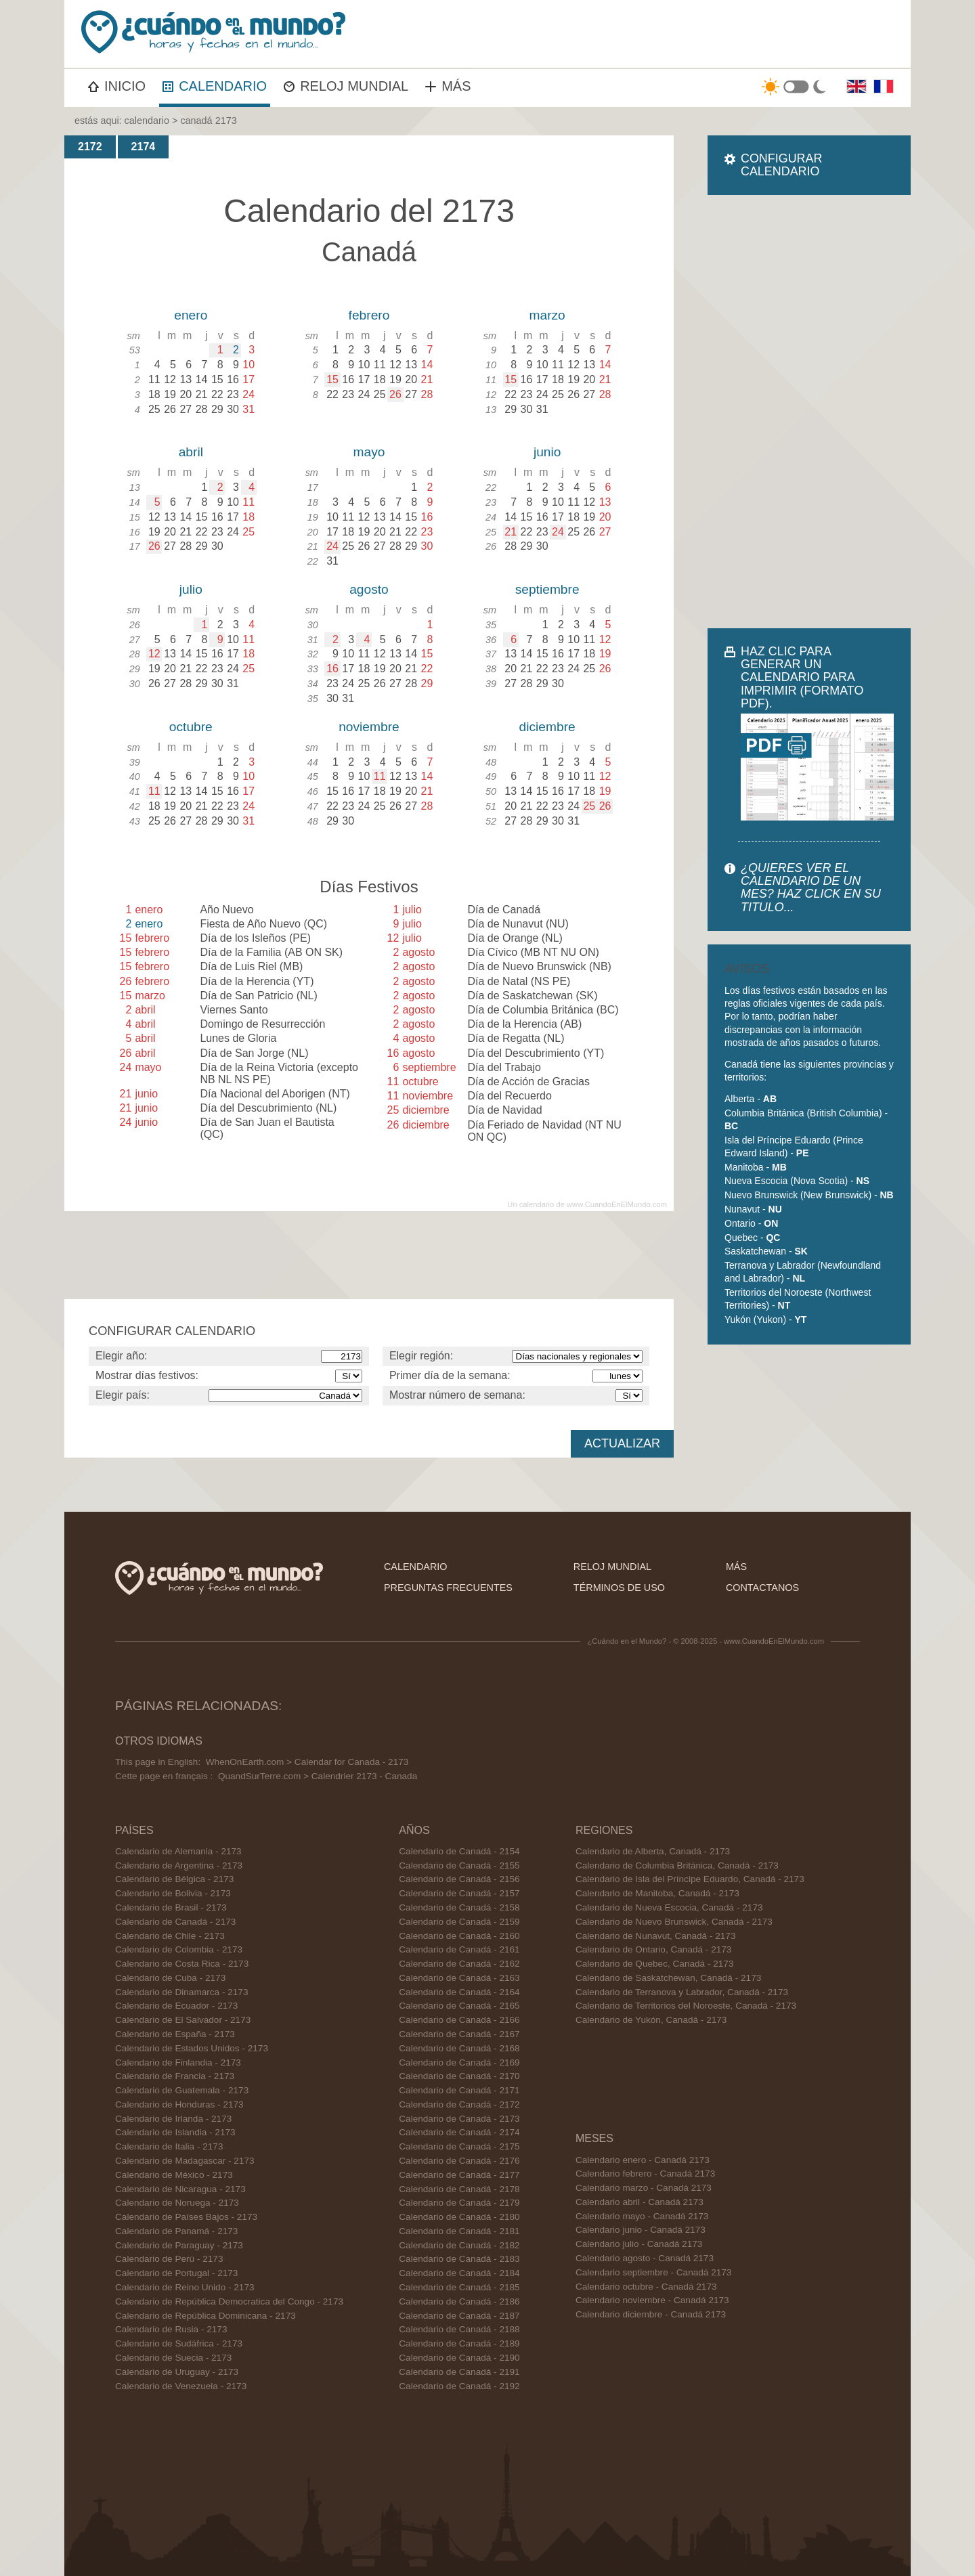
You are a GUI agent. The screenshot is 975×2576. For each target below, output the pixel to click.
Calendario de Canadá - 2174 (459, 2132)
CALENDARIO (214, 86)
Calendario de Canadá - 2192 (459, 2386)
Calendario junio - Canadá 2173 (641, 2230)
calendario (147, 120)
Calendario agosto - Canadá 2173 (645, 2258)
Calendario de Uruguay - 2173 (176, 2372)
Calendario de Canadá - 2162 (459, 1964)
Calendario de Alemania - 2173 (178, 1851)
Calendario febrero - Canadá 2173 (645, 2173)
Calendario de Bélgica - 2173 (174, 1879)
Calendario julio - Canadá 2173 (639, 2244)
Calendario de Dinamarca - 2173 (181, 1992)
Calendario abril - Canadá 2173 (639, 2202)
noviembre (369, 727)
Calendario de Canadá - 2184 (459, 2273)
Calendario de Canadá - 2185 (459, 2287)
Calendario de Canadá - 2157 (459, 1893)
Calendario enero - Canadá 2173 (643, 2160)
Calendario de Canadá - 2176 (459, 2161)
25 (589, 806)
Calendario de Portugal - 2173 (176, 2273)
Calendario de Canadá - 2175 (459, 2146)
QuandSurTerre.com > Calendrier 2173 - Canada (317, 1776)
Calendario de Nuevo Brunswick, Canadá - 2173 (674, 1922)
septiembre (547, 589)
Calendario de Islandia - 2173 (175, 2132)
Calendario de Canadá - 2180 (459, 2217)
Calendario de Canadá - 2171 (459, 2090)
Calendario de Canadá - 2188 (459, 2329)
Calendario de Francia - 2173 (174, 2076)
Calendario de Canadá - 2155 (459, 1865)
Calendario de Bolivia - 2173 (173, 1893)
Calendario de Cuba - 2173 (170, 1978)
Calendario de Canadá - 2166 (459, 2020)
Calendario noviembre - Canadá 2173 (652, 2300)
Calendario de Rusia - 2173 (171, 2329)
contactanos (762, 1587)
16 (332, 668)
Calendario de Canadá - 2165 (459, 2006)
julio (190, 589)
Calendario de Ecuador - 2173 (176, 2006)
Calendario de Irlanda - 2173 (173, 2119)
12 (154, 653)
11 (154, 791)
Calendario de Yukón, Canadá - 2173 (651, 2020)
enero (190, 315)
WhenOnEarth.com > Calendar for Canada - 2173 (307, 1762)
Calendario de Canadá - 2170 (459, 2076)
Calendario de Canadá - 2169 (459, 2062)
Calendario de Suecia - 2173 (173, 2358)
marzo (547, 315)
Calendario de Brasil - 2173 (171, 1907)
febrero (369, 315)
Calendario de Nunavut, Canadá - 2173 (656, 1936)
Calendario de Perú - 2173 (169, 2259)
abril (191, 452)
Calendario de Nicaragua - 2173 (180, 2189)
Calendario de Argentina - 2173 (178, 1865)
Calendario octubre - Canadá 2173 (646, 2287)
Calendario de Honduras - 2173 (179, 2104)
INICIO (117, 86)
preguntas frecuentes (448, 1587)
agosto (369, 589)
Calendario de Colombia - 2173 (178, 1949)
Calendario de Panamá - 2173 (176, 2231)
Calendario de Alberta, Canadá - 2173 (653, 1851)
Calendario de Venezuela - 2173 (180, 2386)
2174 (143, 146)
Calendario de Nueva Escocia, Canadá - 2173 (669, 1907)
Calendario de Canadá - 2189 (459, 2343)
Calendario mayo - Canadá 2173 (642, 2216)
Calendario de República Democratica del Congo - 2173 (229, 2301)
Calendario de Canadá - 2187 (459, 2316)
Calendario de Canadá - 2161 (459, 1949)
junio (547, 452)
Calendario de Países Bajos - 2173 (186, 2217)
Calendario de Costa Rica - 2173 (181, 1964)
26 (395, 394)
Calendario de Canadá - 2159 (459, 1922)
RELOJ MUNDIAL (346, 86)
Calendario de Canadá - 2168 (459, 2048)
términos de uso (619, 1587)
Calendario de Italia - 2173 (169, 2146)
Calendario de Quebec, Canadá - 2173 (655, 1964)
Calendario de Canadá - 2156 (459, 1879)
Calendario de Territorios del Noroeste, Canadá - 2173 (686, 2006)
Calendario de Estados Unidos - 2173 (191, 2048)
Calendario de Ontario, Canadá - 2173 (654, 1949)
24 (332, 546)
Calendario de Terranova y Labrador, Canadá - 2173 (682, 1992)
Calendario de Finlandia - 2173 (178, 2062)
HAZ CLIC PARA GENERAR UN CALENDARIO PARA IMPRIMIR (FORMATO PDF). (802, 677)
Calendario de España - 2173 (175, 2034)
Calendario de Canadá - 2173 (175, 1922)
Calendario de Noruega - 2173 (177, 2203)
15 (332, 379)
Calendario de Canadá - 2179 (459, 2203)
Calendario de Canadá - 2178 (459, 2189)
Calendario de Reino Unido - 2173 (185, 2287)
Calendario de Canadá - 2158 (459, 1907)
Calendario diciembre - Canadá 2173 (651, 2314)
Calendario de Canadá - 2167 (459, 2034)
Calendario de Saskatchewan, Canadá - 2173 (668, 1978)
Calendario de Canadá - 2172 (459, 2104)
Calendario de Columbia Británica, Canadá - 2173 (677, 1865)
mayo (369, 452)
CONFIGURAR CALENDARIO (781, 165)
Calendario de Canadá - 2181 (459, 2231)
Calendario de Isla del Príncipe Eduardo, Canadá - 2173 (690, 1879)
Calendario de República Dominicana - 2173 (205, 2316)
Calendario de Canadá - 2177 (459, 2175)
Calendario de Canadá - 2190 (459, 2358)
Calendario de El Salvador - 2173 (183, 2020)
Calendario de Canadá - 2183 (459, 2259)
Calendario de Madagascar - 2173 (185, 2161)
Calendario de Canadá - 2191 (459, 2372)
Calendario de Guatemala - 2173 (181, 2090)
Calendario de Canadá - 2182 (459, 2245)
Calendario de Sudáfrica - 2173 (178, 2343)
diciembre (547, 727)
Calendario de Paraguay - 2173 (179, 2245)
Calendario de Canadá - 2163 (459, 1978)
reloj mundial (612, 1566)
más (736, 1566)
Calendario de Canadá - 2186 (459, 2301)
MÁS (448, 86)
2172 (90, 146)
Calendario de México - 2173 (174, 2175)
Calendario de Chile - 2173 (170, 1936)
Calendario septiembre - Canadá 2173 (653, 2272)
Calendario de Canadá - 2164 (459, 1992)
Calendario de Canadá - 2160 (459, 1936)
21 (510, 532)
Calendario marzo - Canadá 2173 (644, 2188)
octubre (191, 727)
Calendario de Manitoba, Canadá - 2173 (657, 1893)
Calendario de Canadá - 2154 (459, 1851)
